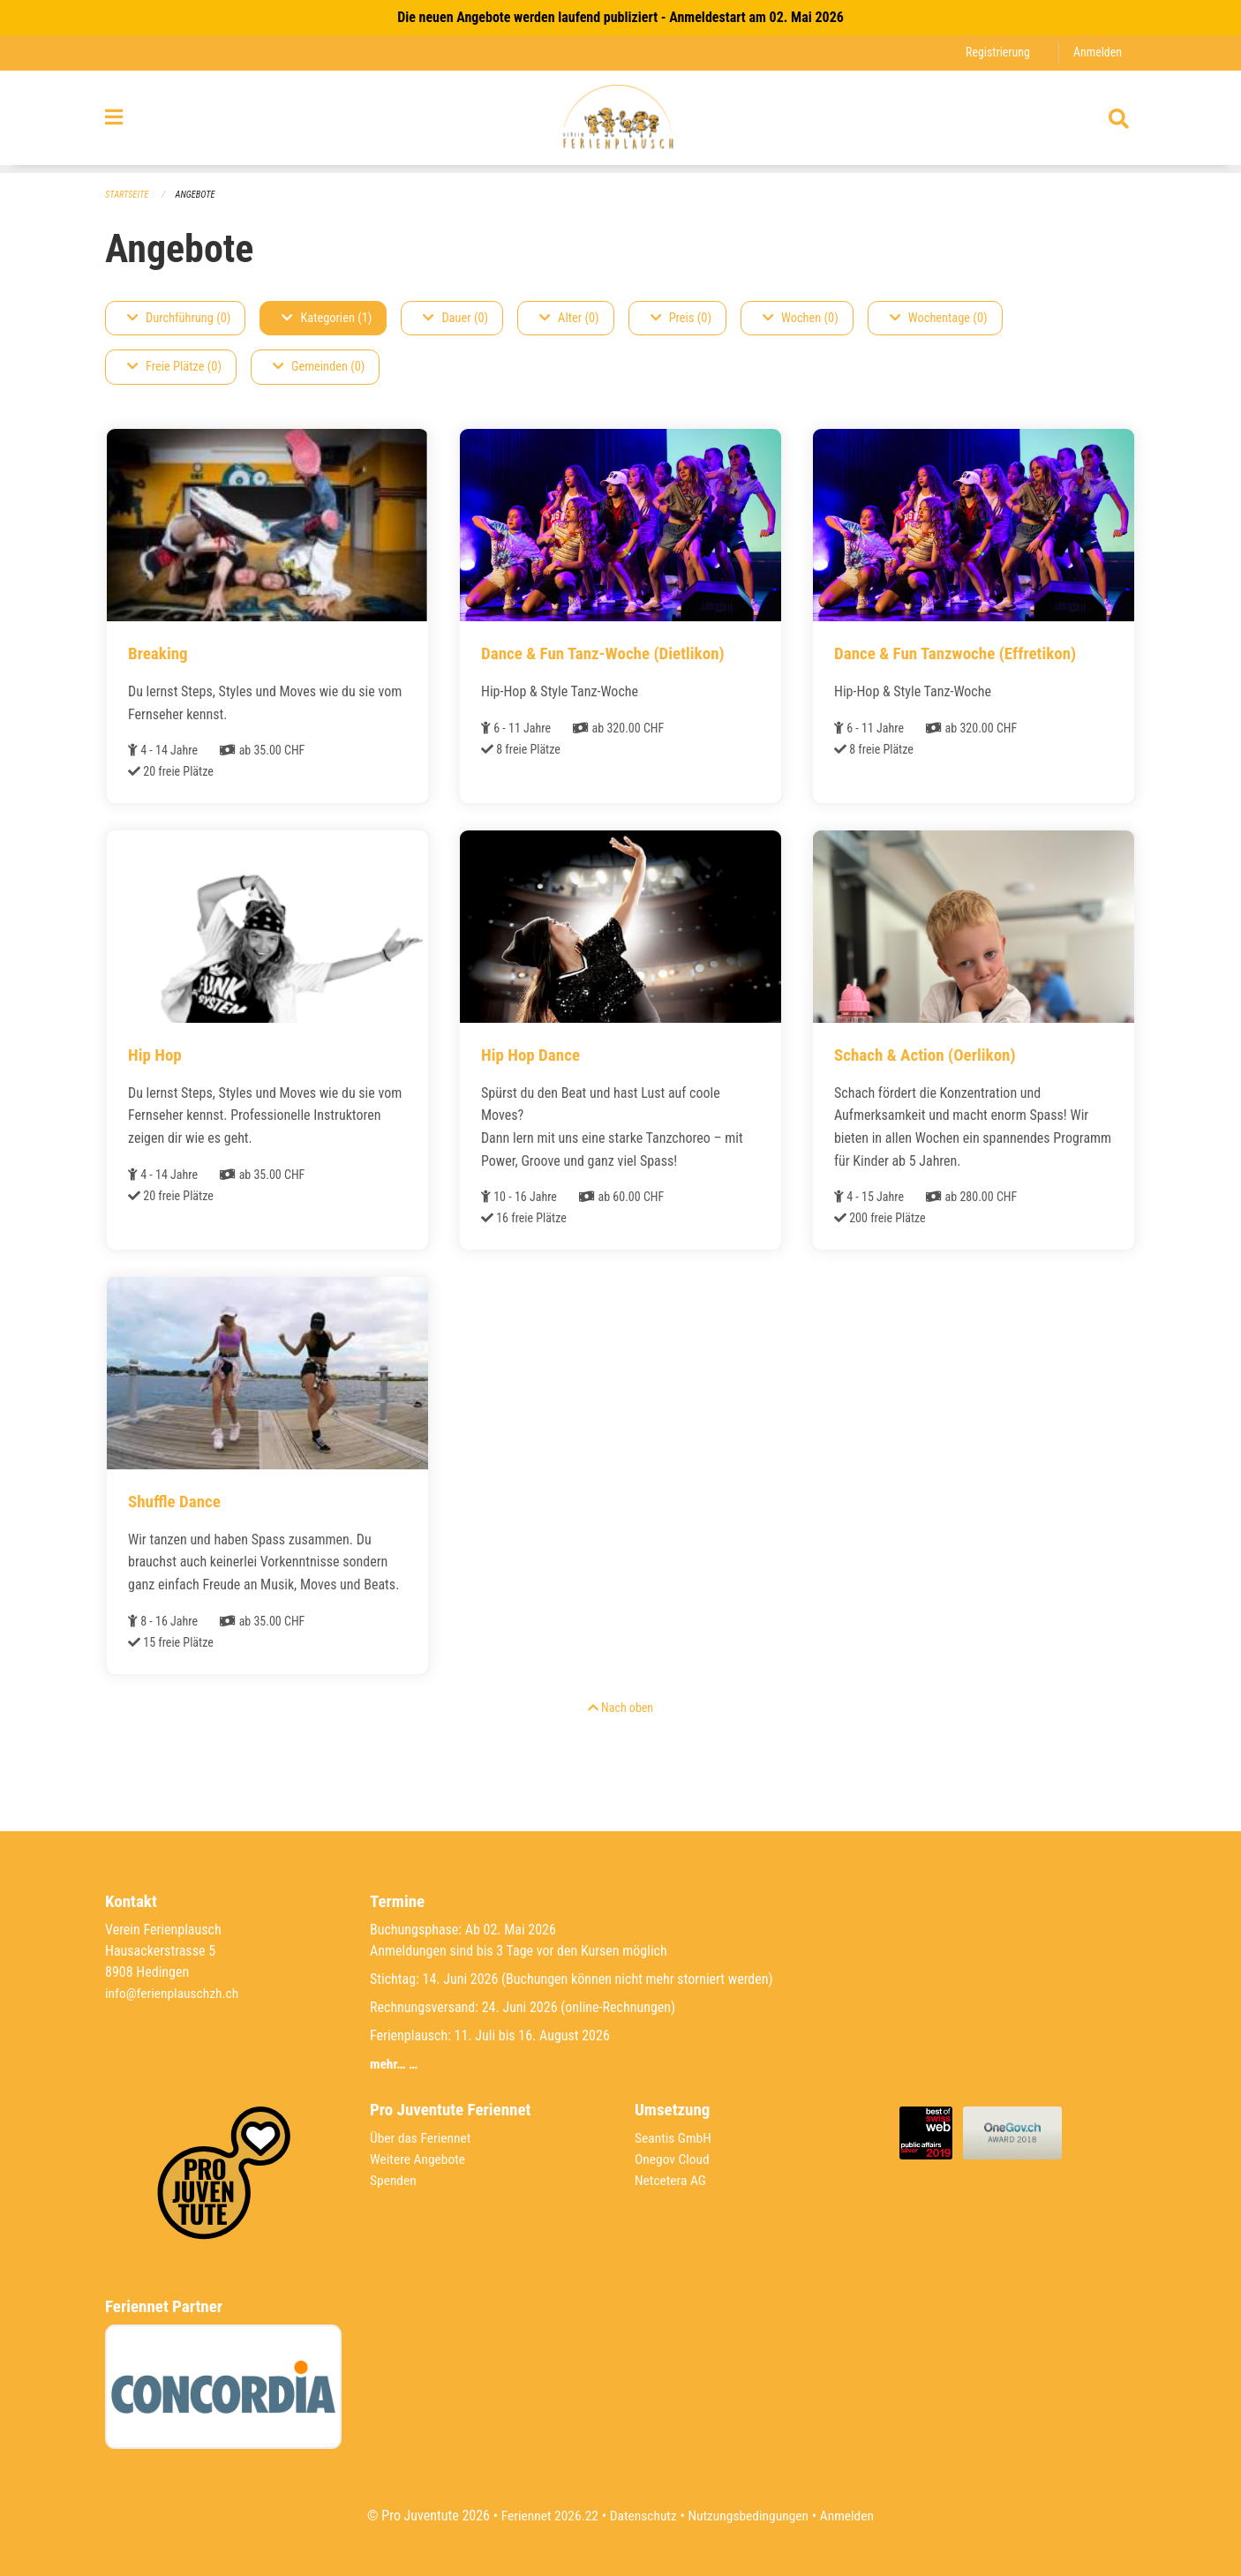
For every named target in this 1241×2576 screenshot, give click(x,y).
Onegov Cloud (673, 2159)
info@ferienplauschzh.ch (174, 1993)
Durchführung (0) (178, 318)
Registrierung (995, 52)
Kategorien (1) (327, 318)
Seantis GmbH (674, 2137)
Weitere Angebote (419, 2159)
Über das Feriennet (422, 2137)
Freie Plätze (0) (174, 367)
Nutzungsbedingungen (750, 2515)
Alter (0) (569, 318)
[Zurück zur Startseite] (620, 121)
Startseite (128, 194)
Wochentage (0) (939, 318)
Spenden (394, 2180)
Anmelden (1097, 52)
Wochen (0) (801, 318)
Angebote (198, 194)
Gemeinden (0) (319, 367)
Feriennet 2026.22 (545, 2515)
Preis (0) (681, 318)
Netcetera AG (672, 2180)
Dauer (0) (455, 318)
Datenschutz (642, 2515)
